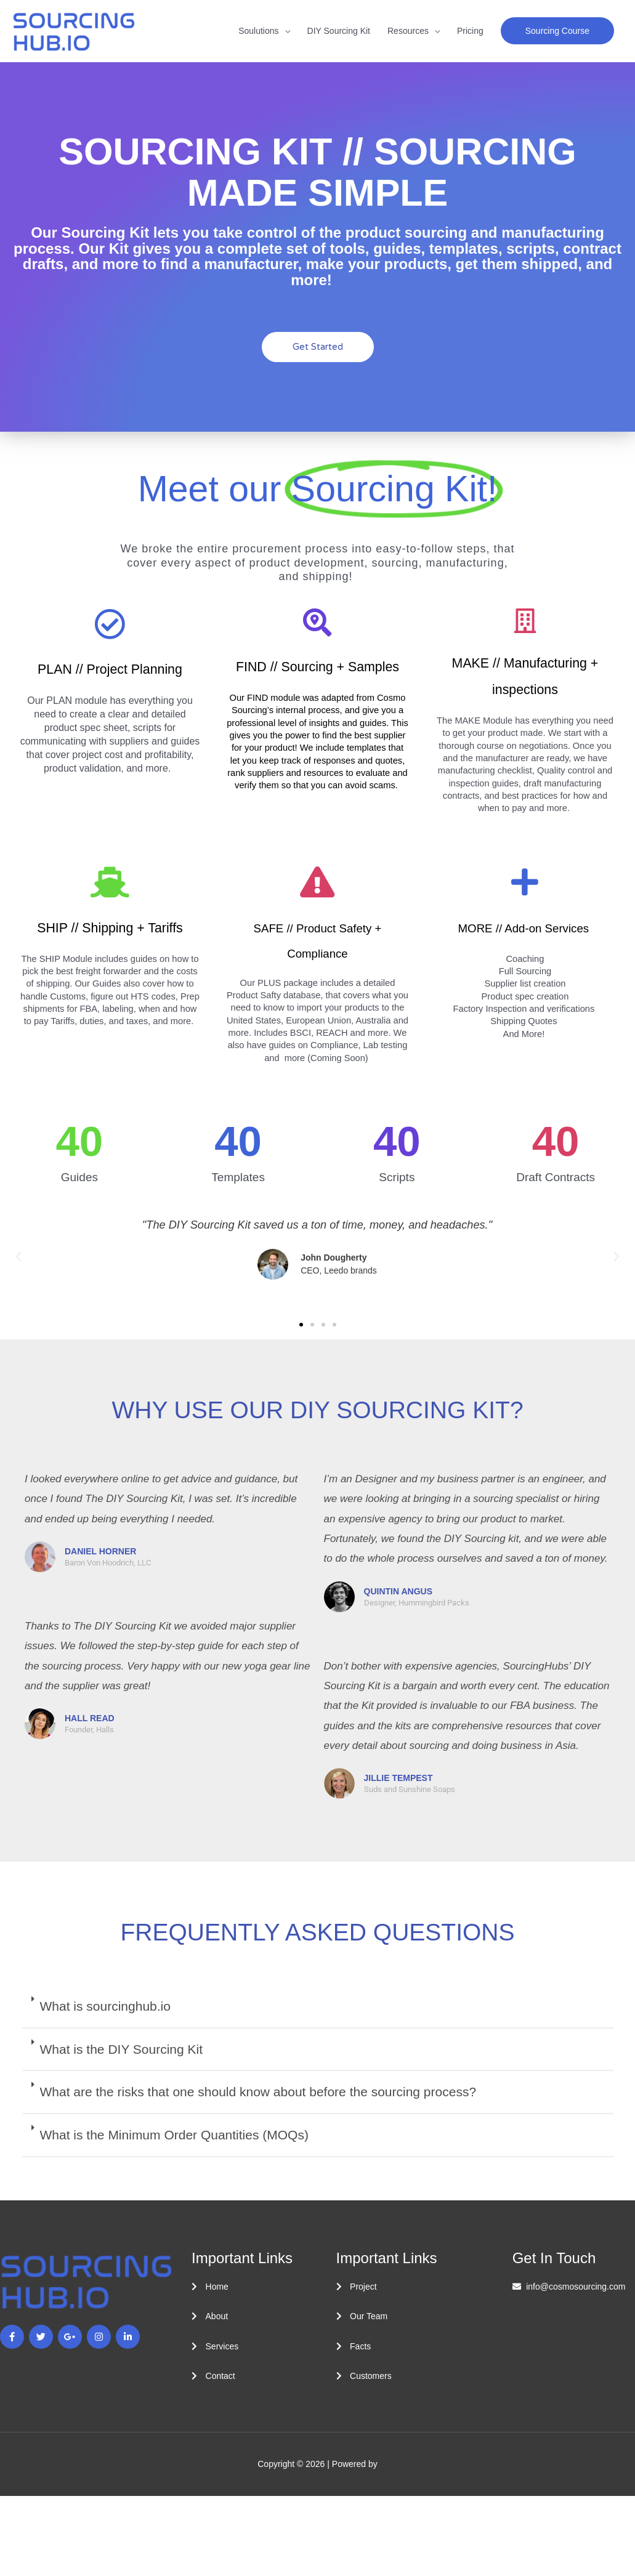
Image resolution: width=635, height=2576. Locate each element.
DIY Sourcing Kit (338, 31)
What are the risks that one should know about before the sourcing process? (258, 2092)
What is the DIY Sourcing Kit (121, 2049)
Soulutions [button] (258, 31)
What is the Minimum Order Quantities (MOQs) (174, 2135)
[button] (557, 30)
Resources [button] (408, 31)
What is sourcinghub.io (105, 2006)
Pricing (470, 31)
